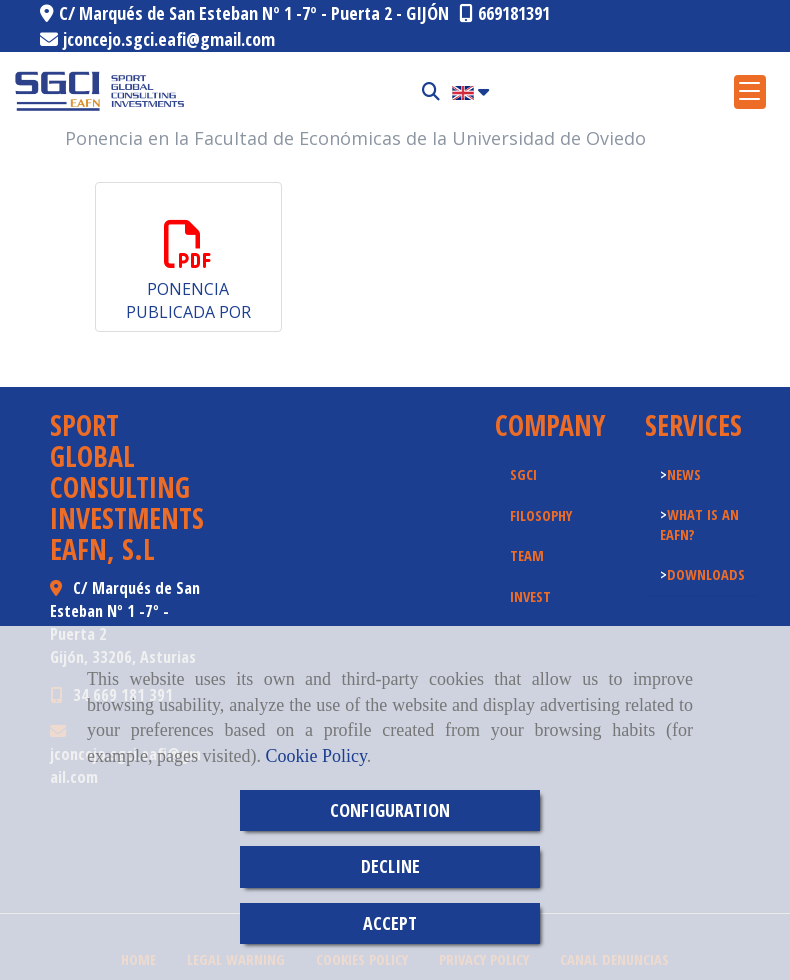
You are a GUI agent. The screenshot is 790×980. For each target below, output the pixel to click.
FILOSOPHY (541, 515)
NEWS (684, 474)
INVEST (530, 596)
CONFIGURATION (390, 810)
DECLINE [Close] (390, 866)
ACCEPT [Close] (390, 923)
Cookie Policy (315, 756)
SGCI (523, 474)
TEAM (527, 555)
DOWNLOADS (706, 574)
